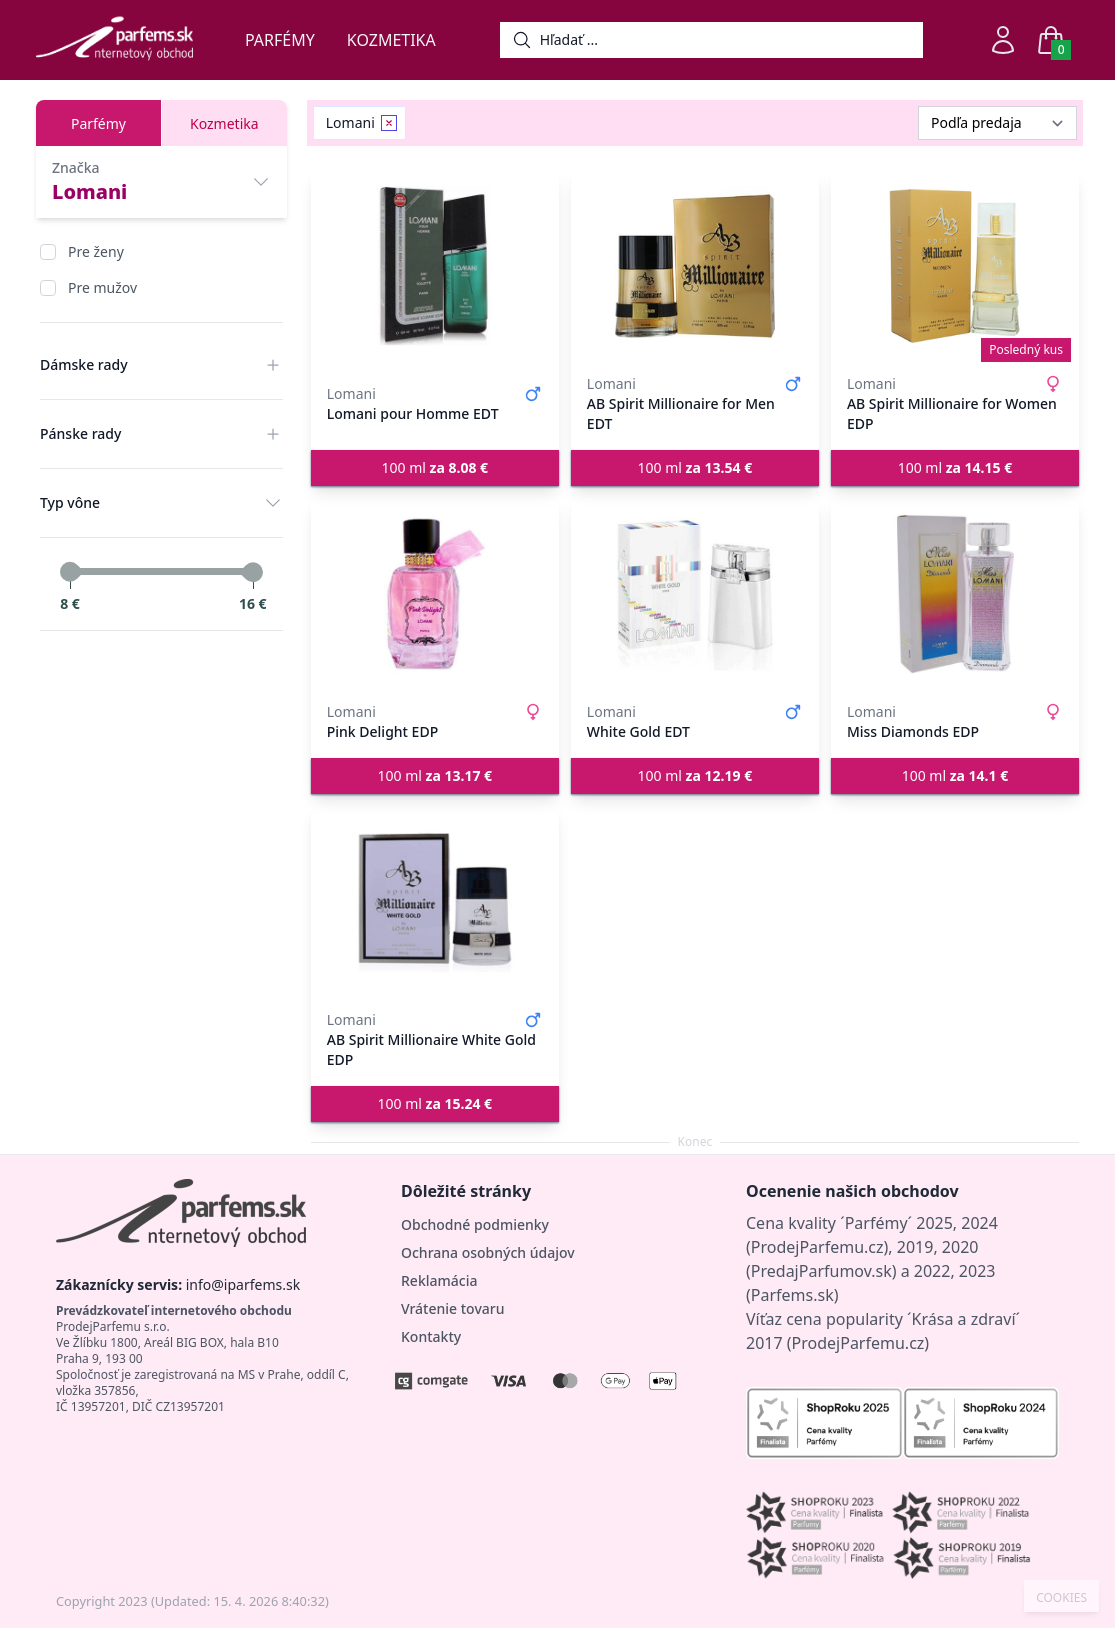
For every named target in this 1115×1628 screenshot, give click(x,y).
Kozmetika (391, 40)
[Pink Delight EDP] (435, 594)
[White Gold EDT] (695, 594)
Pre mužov (102, 287)
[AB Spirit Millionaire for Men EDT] (695, 266)
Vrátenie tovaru (452, 1308)
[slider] (70, 572)
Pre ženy (96, 251)
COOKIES (1061, 1598)
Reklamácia (439, 1280)
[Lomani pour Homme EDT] (435, 266)
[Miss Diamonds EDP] (955, 594)
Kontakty (431, 1336)
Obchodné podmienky (475, 1224)
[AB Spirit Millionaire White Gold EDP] (435, 902)
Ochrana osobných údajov (488, 1252)
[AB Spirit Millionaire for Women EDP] (955, 266)
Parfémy (280, 40)
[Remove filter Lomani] (389, 123)
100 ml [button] (435, 467)
